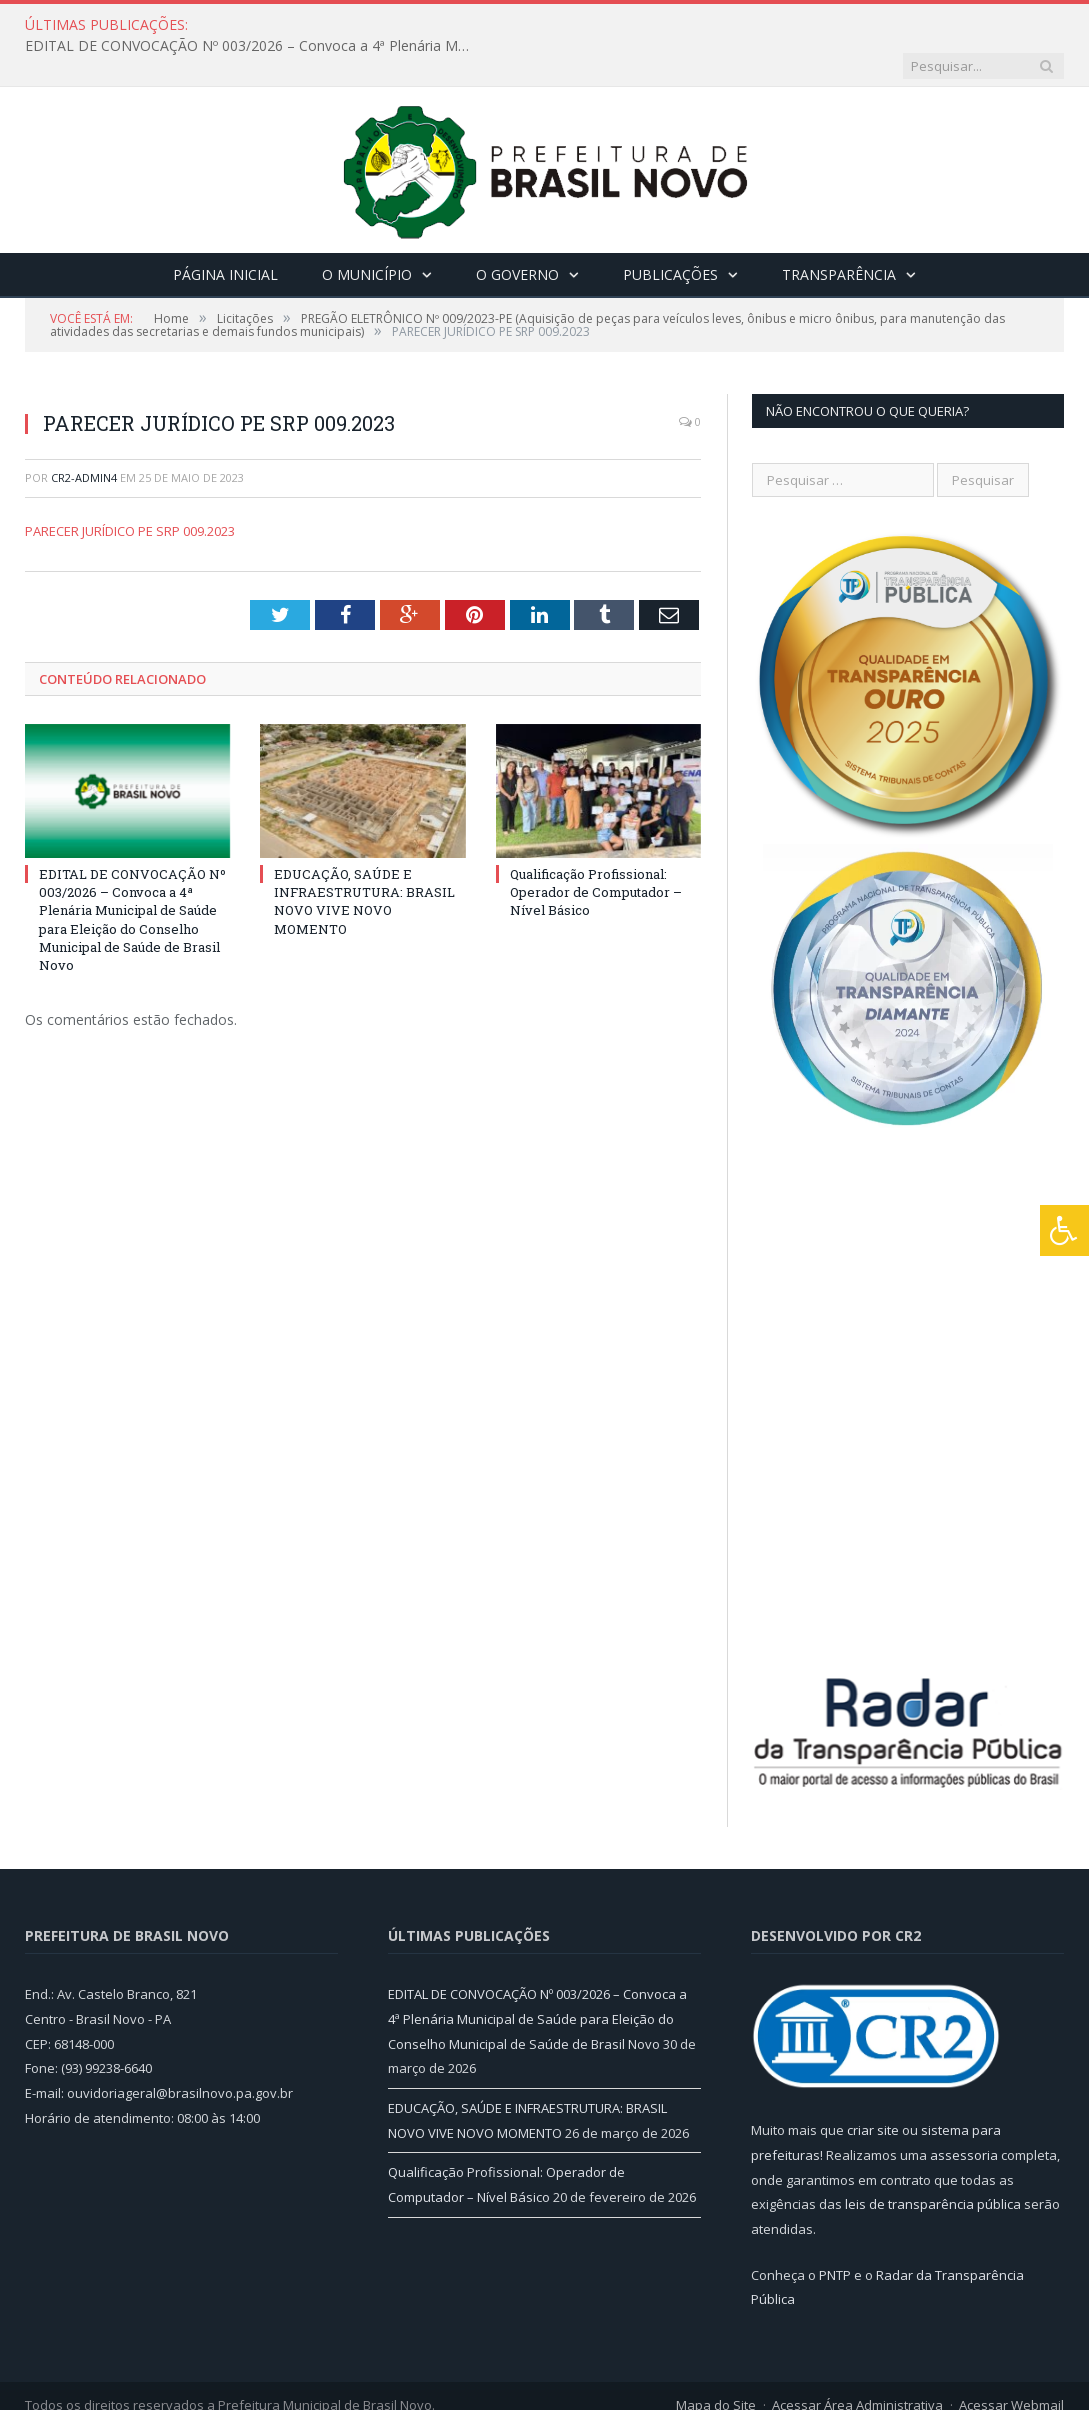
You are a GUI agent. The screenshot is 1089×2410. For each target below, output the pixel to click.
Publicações (670, 233)
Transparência (839, 233)
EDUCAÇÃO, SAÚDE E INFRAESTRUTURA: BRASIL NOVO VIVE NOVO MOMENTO (364, 860)
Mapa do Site (716, 2364)
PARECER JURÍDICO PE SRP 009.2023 (130, 490)
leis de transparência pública (933, 2163)
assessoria (964, 2114)
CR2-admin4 (84, 436)
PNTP (835, 2234)
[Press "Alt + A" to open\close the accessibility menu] (1064, 1230)
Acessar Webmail (1011, 2364)
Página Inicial (225, 233)
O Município (367, 233)
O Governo (517, 233)
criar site (873, 2089)
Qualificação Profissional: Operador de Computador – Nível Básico (596, 851)
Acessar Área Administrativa (857, 2364)
